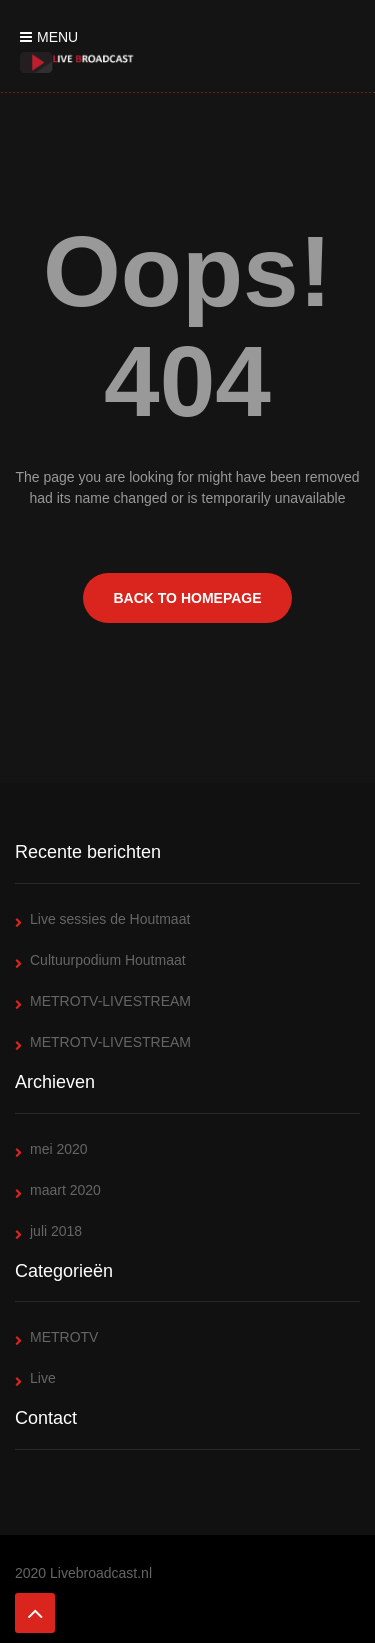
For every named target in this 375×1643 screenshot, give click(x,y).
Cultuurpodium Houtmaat (108, 960)
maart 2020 (65, 1190)
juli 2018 (56, 1231)
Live (43, 1378)
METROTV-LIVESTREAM (110, 1001)
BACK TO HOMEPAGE (187, 598)
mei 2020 (59, 1149)
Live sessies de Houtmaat (110, 919)
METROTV (64, 1337)
